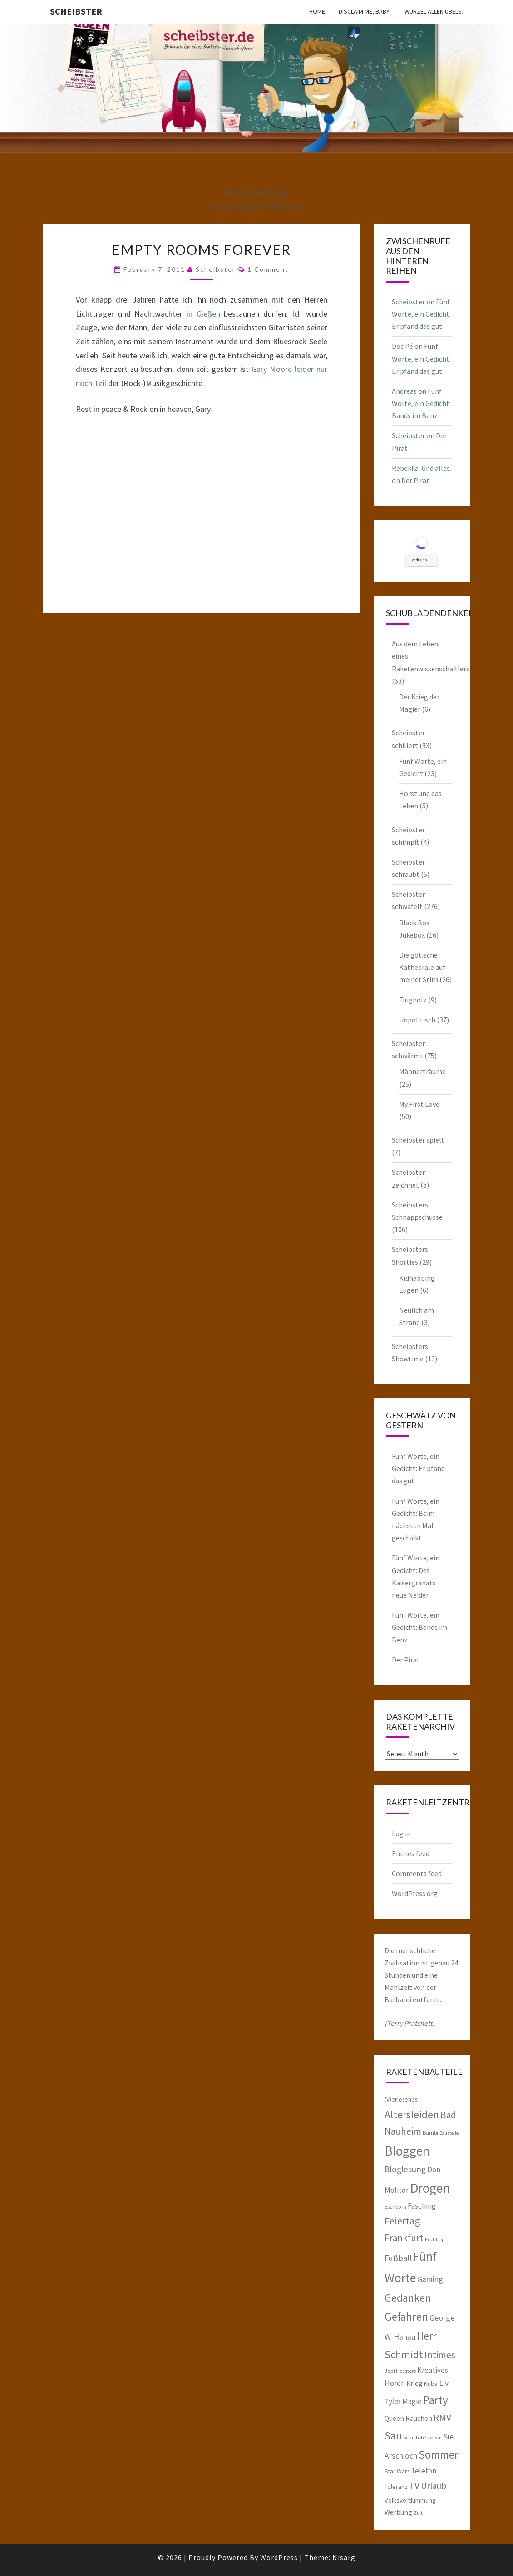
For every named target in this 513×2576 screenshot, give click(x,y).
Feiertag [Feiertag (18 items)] (402, 2220)
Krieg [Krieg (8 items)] (414, 2383)
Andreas (404, 391)
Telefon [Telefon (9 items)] (423, 2471)
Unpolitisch (417, 1019)
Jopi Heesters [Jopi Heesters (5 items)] (400, 2370)
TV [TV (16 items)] (414, 2485)
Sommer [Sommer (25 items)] (439, 2454)
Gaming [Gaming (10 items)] (430, 2279)
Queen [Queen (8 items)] (394, 2418)
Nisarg (343, 2557)
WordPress (279, 2557)
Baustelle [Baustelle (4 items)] (449, 2133)
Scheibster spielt (418, 1139)
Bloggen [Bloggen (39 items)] (407, 2150)
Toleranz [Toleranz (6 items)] (396, 2487)
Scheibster (76, 11)
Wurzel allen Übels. (433, 11)
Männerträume (422, 1071)
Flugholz (413, 999)
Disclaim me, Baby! (365, 11)
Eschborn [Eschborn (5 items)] (395, 2206)
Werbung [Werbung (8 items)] (398, 2512)
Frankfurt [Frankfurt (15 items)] (404, 2238)
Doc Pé (402, 346)
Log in (401, 1833)
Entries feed (410, 1853)
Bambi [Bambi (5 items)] (430, 2132)
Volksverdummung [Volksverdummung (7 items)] (410, 2500)
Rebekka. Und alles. (421, 468)
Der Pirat (415, 480)
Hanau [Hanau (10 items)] (404, 2337)
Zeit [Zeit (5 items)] (418, 2512)
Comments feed (417, 1873)
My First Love (419, 1104)
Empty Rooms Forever (201, 249)
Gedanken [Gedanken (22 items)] (408, 2298)
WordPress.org (415, 1893)
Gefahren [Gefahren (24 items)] (406, 2316)
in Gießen (203, 313)
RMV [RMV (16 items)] (442, 2417)
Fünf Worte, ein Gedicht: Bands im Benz (421, 403)
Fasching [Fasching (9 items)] (422, 2206)
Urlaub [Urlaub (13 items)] (434, 2485)
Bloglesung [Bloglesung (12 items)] (405, 2169)
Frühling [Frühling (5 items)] (434, 2239)
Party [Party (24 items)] (435, 2400)
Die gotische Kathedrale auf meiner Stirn (422, 967)
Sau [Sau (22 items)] (393, 2436)
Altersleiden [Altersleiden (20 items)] (412, 2114)
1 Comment (268, 269)
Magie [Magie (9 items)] (412, 2401)
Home (317, 11)
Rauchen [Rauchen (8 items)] (418, 2418)
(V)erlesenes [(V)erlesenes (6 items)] (401, 2099)
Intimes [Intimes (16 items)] (439, 2355)
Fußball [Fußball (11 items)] (398, 2258)
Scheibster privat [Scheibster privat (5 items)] (422, 2437)
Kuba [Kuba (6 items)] (431, 2384)
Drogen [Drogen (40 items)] (430, 2188)
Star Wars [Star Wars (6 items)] (397, 2471)
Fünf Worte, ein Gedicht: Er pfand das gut (421, 314)
